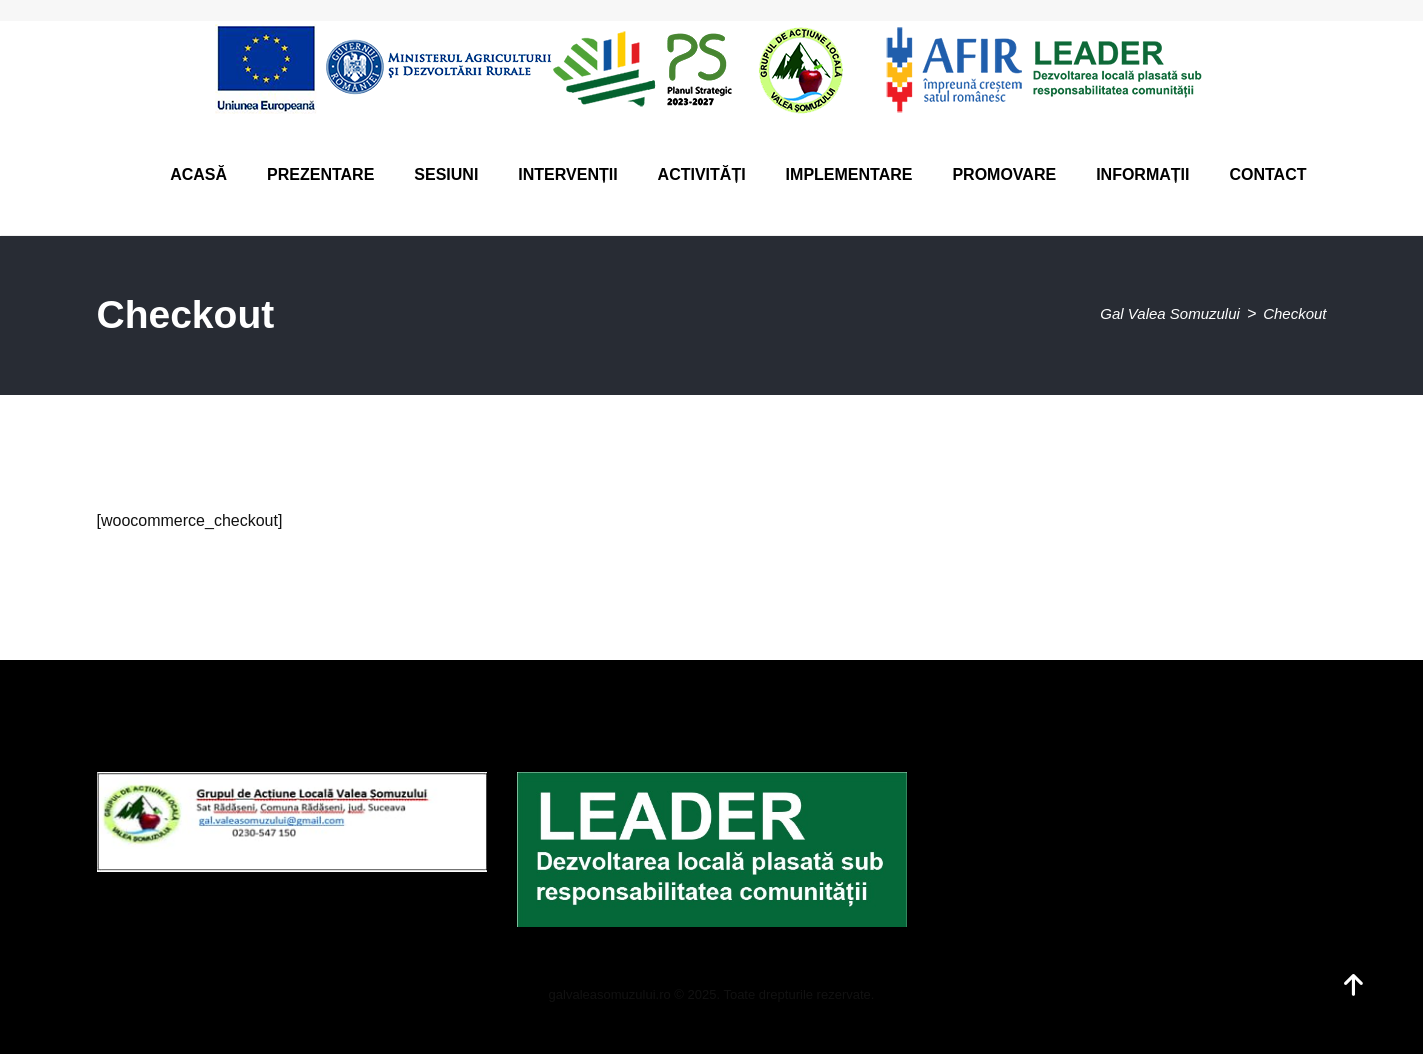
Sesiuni (446, 174)
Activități (702, 174)
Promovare (1004, 174)
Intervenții (567, 174)
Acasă (198, 174)
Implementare (849, 174)
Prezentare (320, 174)
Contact (1267, 174)
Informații (1142, 174)
